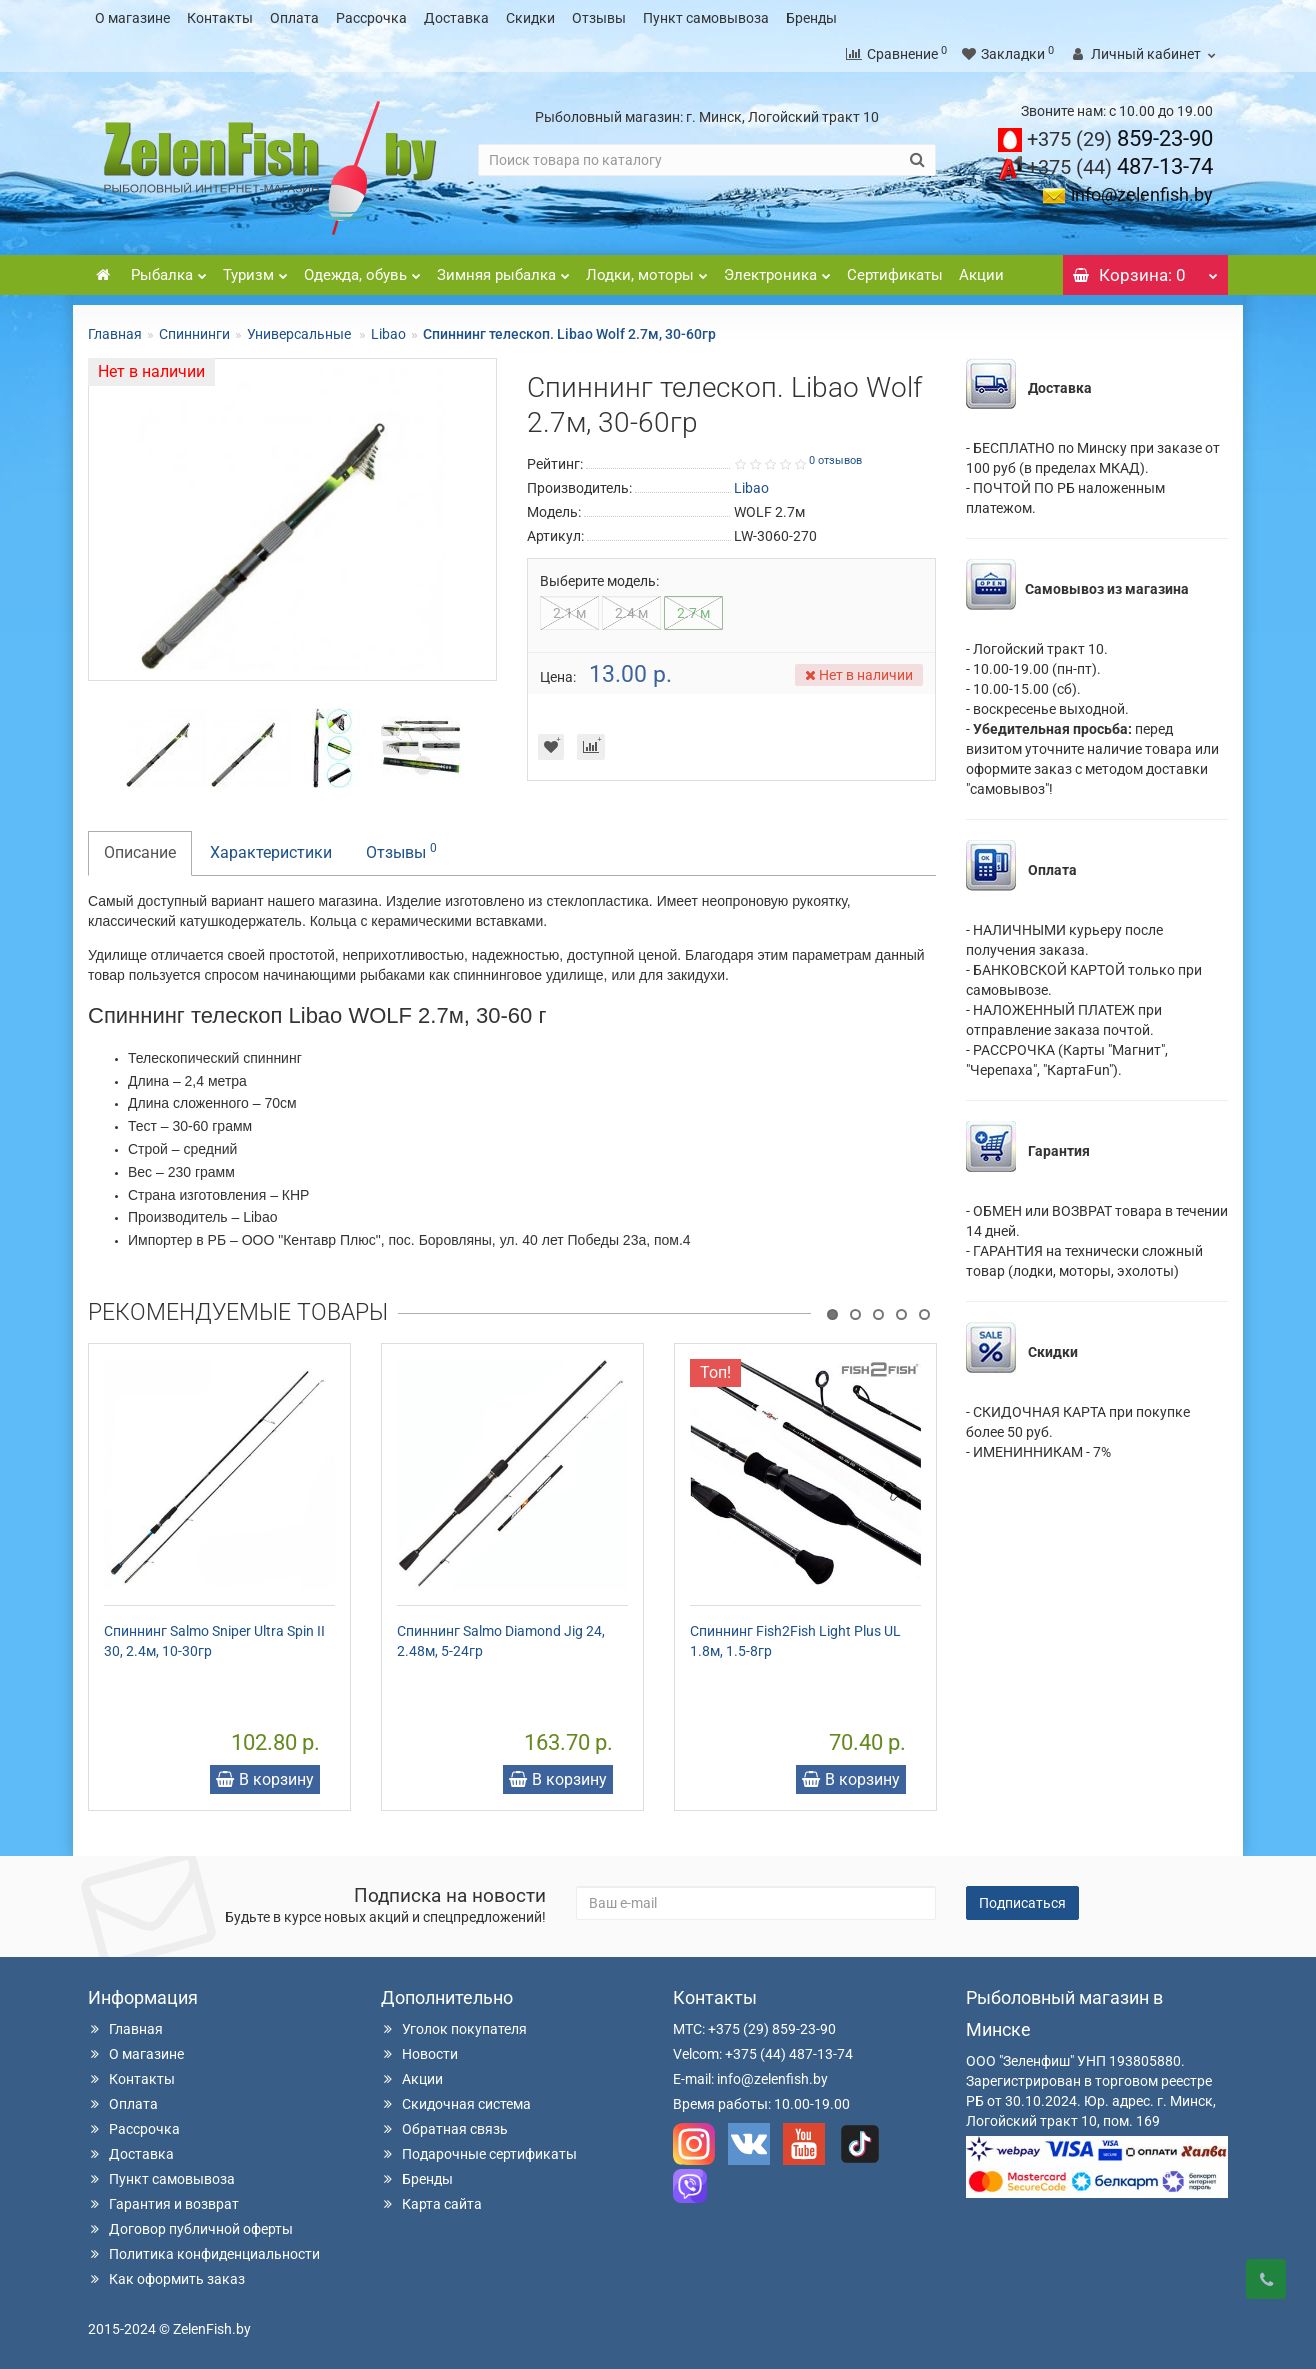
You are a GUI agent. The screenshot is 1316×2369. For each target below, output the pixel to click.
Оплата (294, 18)
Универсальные (300, 334)
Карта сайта (431, 2204)
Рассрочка (371, 18)
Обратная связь (444, 2129)
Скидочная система (456, 2104)
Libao (388, 334)
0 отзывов (835, 460)
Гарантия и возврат (163, 2204)
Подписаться (1022, 1903)
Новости (419, 2054)
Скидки (530, 18)
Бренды (811, 18)
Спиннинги (194, 334)
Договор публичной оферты (190, 2229)
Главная (115, 334)
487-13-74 (1120, 166)
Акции (981, 275)
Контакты (220, 18)
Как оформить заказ (166, 2279)
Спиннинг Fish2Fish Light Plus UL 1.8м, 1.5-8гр (795, 1641)
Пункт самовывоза (706, 18)
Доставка (456, 18)
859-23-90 (1120, 138)
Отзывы (599, 18)
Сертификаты (895, 275)
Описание (140, 852)
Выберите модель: (599, 581)
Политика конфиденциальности (204, 2254)
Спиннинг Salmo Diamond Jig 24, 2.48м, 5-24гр (501, 1641)
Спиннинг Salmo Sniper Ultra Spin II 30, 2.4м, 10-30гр (214, 1641)
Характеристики (271, 852)
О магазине (132, 18)
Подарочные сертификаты (479, 2154)
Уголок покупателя (454, 2029)
